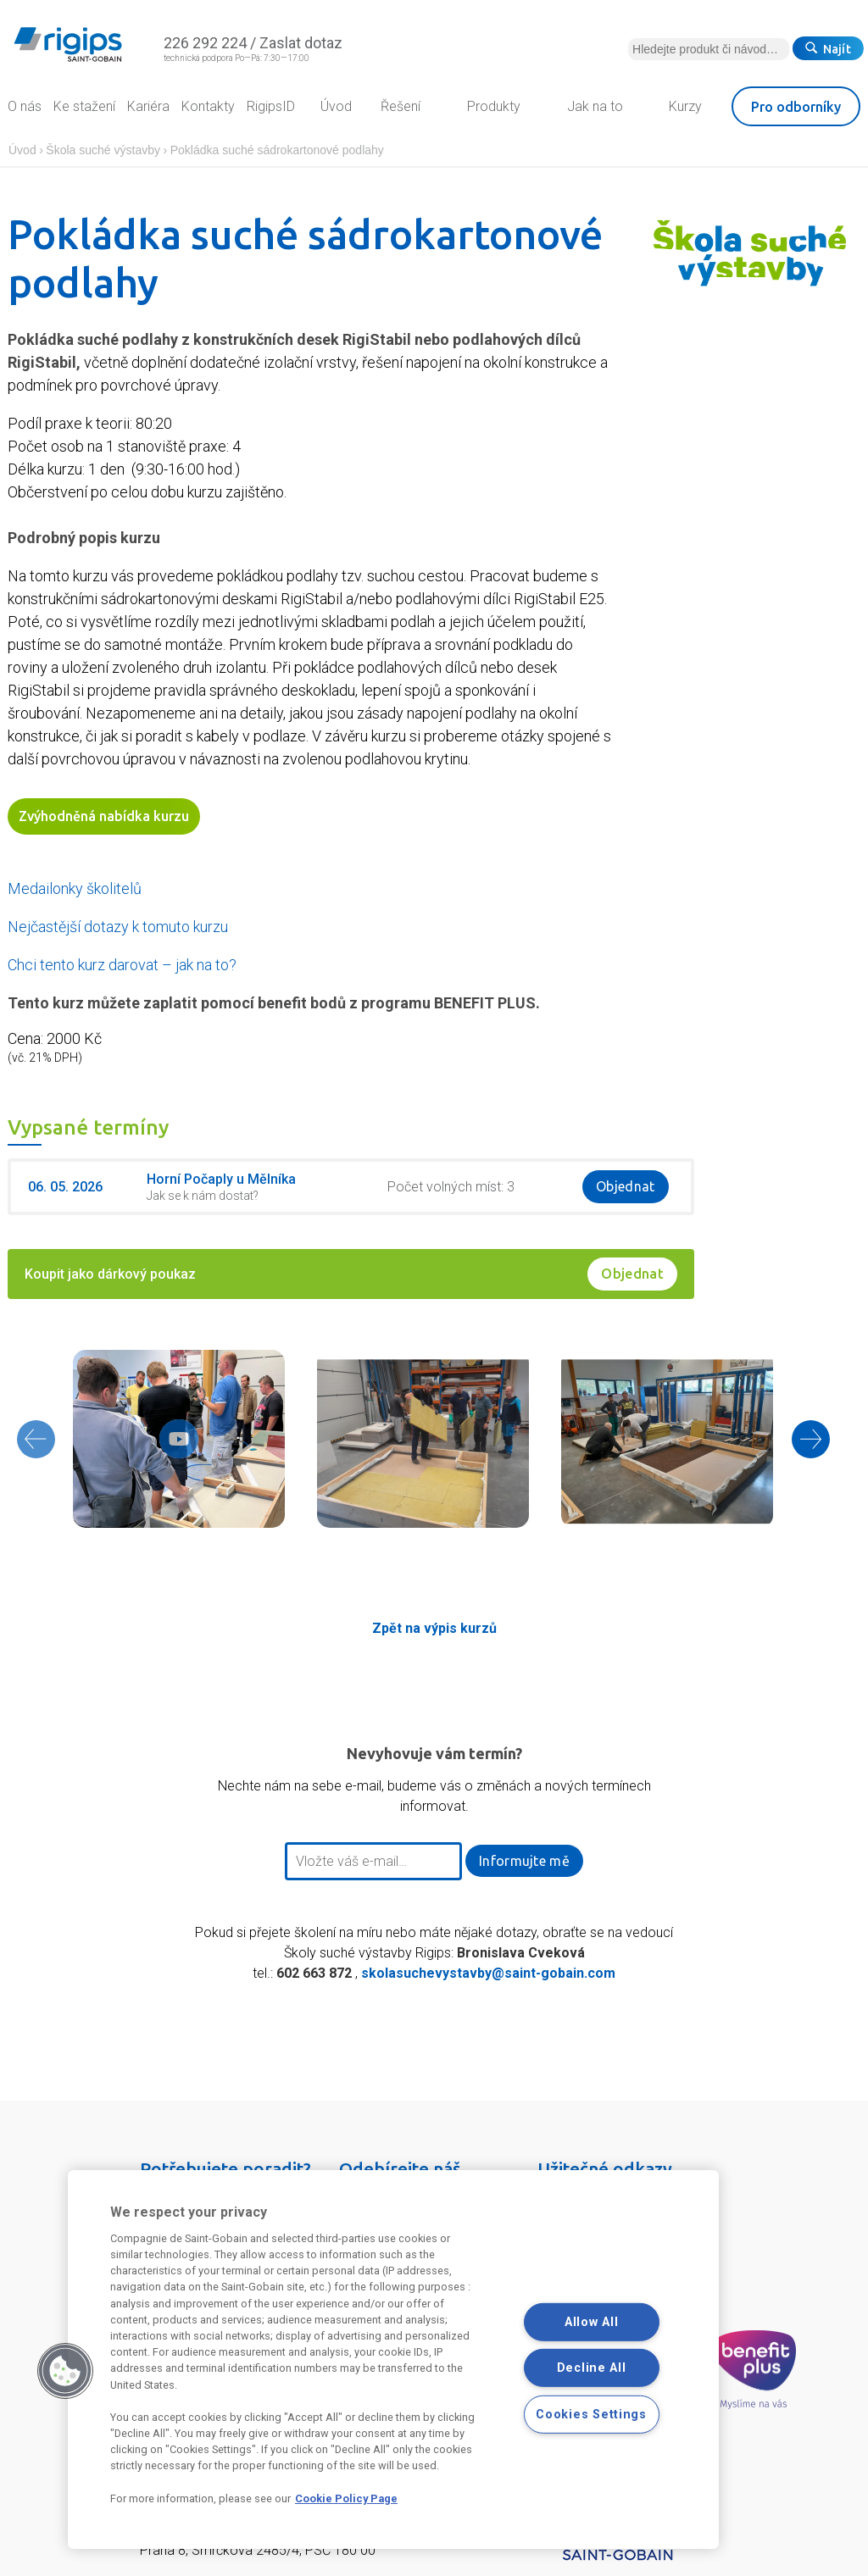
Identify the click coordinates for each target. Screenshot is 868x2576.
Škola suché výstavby (103, 150)
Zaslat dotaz (300, 43)
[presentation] (35, 1438)
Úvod (22, 150)
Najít (828, 49)
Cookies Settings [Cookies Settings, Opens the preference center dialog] (591, 2414)
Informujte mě (524, 1860)
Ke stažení (84, 106)
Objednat (625, 1186)
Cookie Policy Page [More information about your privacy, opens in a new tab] (346, 2498)
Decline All (591, 2368)
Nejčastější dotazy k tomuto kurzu (118, 926)
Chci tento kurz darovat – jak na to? (122, 965)
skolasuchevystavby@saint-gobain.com (488, 1973)
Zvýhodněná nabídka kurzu (104, 816)
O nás (25, 106)
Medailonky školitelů (75, 888)
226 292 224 (205, 43)
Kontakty (208, 106)
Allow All (591, 2321)
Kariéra (148, 106)
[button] (65, 2371)
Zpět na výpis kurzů (434, 1628)
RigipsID (271, 106)
